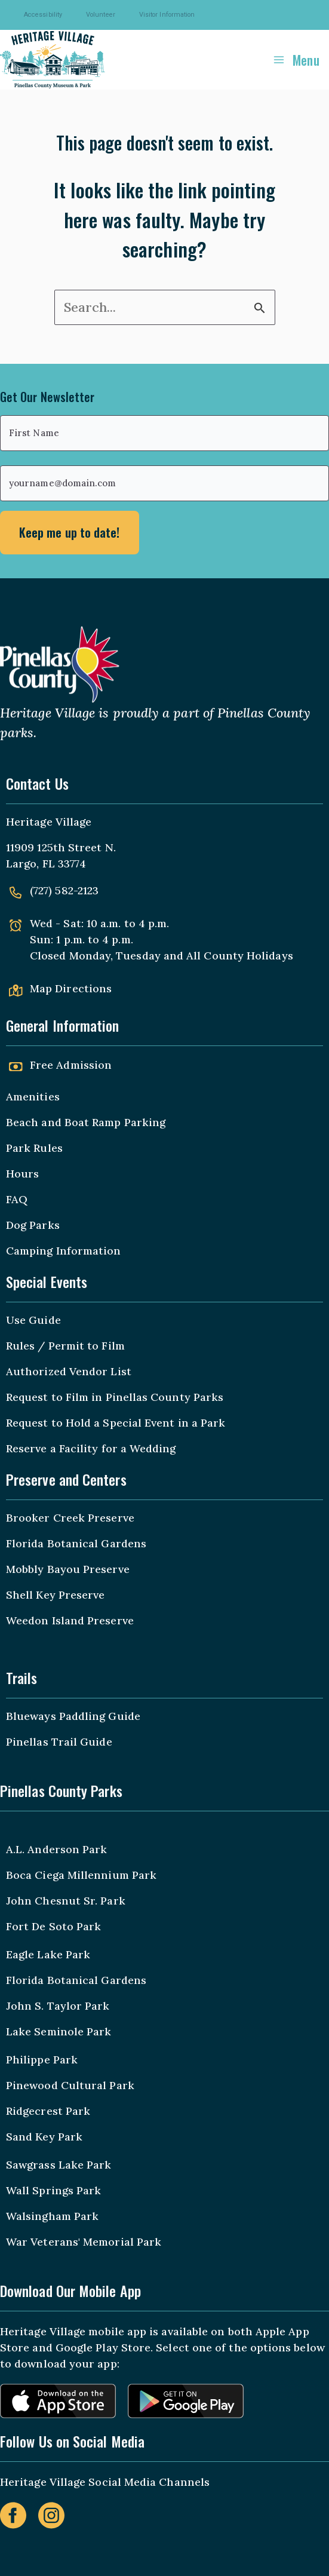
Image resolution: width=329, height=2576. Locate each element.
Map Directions (71, 988)
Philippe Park (42, 2059)
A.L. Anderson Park (56, 1849)
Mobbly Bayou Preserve (68, 1569)
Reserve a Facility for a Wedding (91, 1448)
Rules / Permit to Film (65, 1346)
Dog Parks (33, 1225)
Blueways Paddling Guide (73, 1716)
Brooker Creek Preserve (70, 1518)
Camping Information (63, 1251)
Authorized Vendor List (68, 1371)
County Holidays (248, 955)
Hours (22, 1173)
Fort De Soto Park (53, 1926)
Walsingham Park (52, 2216)
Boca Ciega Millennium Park (81, 1875)
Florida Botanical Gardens (76, 1543)
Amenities (33, 1096)
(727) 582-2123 (64, 890)
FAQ (16, 1199)
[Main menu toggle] (296, 59)
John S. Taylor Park (58, 2006)
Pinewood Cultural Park (70, 2085)
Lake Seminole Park (58, 2031)
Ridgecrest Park (48, 2111)
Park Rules (34, 1148)
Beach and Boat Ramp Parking (85, 1122)
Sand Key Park (44, 2136)
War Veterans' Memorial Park (83, 2242)
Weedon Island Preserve (70, 1620)
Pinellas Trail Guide (59, 1742)
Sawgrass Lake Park (58, 2165)
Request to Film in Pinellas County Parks (114, 1397)
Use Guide (33, 1320)
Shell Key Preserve (55, 1595)
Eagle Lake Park (48, 1954)
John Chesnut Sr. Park (65, 1901)
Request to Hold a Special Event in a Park (115, 1423)
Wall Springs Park (53, 2190)
